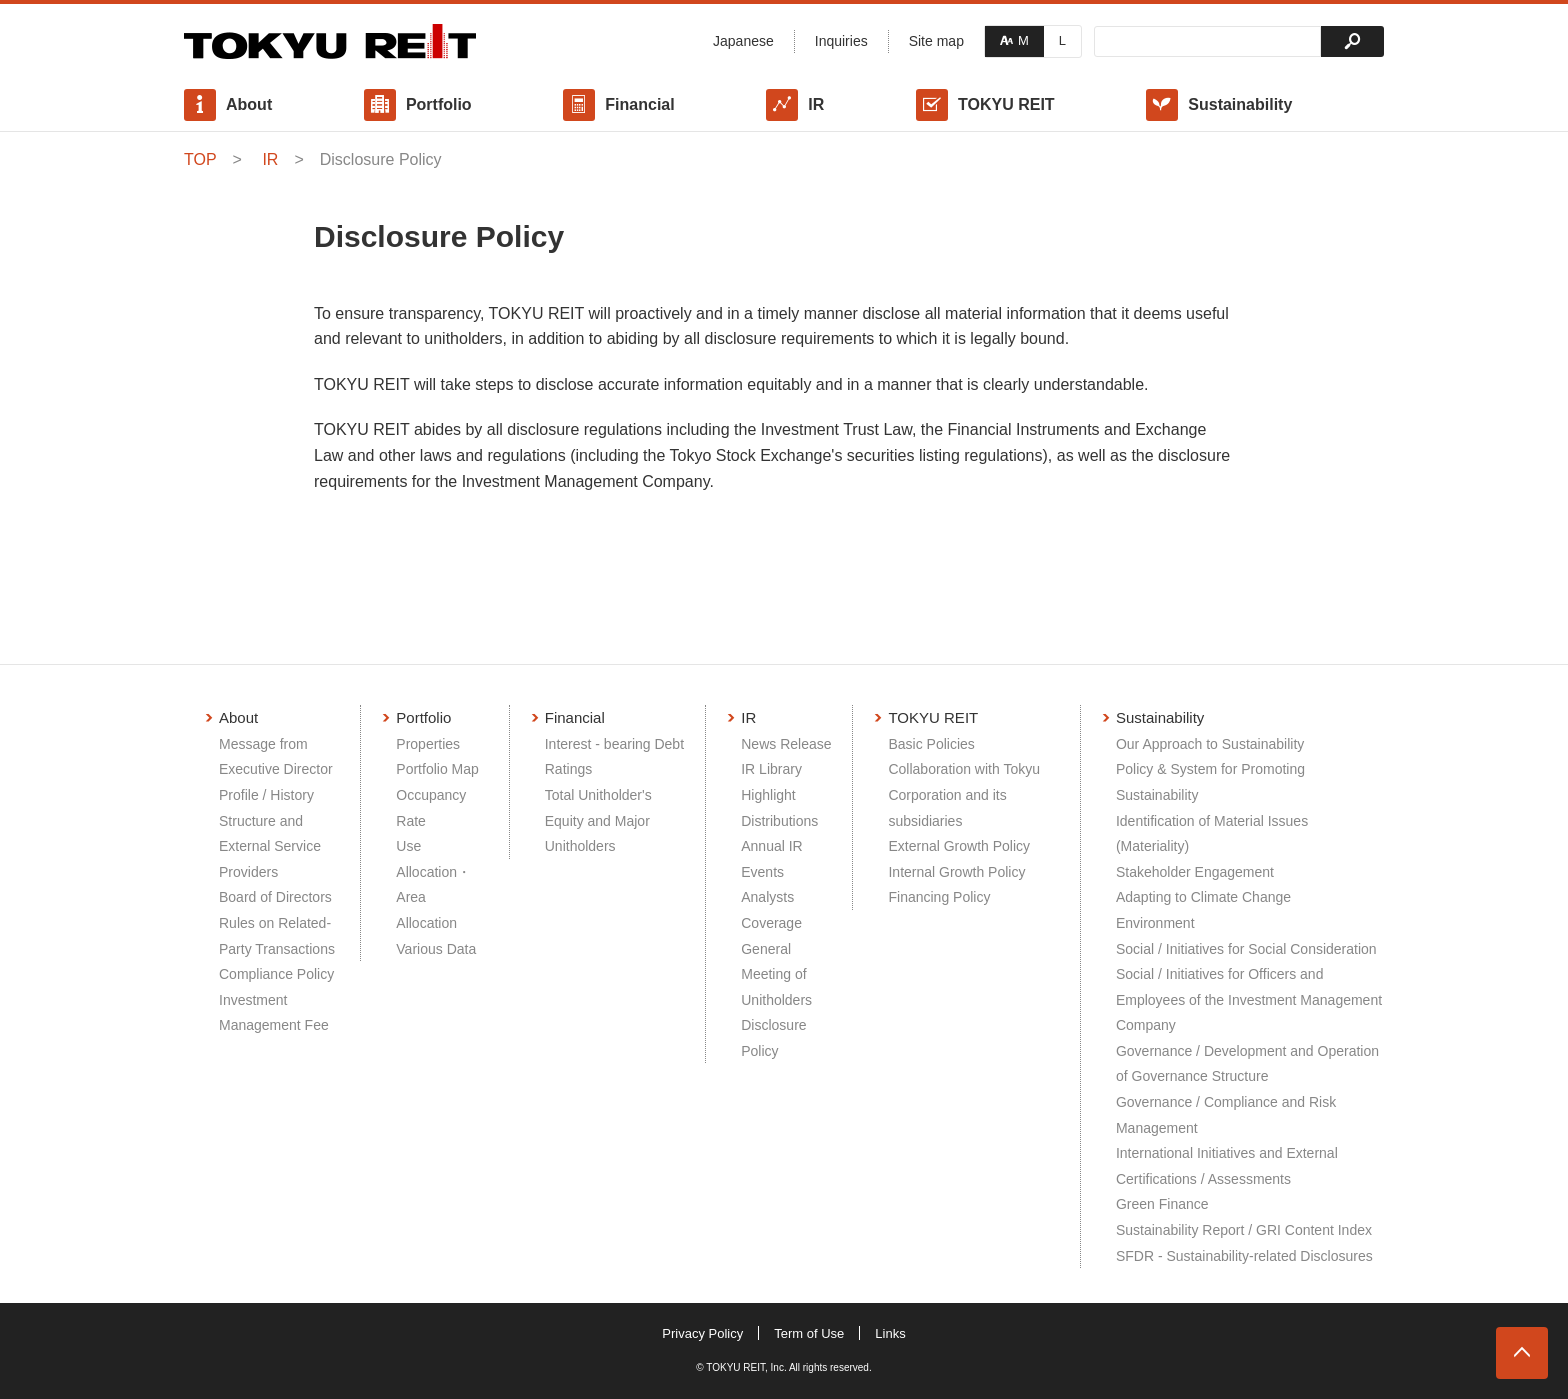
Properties (428, 744)
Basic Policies (931, 744)
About (249, 104)
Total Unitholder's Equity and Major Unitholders (598, 820)
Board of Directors (275, 897)
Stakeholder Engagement (1195, 872)
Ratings (568, 769)
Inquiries (841, 41)
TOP (200, 159)
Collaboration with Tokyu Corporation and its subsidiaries (964, 794)
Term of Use (809, 1333)
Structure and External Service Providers (270, 846)
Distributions (779, 821)
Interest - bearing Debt (614, 744)
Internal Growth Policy (956, 872)
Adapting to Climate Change (1203, 897)
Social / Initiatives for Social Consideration (1246, 949)
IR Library (771, 769)
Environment (1155, 923)
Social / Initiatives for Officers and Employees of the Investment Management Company (1249, 999)
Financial (639, 104)
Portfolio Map (437, 769)
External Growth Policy (959, 846)
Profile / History (266, 795)
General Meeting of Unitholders (776, 974)
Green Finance (1162, 1204)
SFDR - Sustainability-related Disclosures (1244, 1256)
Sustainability (1240, 104)
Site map (936, 41)
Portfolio (439, 104)
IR (816, 104)
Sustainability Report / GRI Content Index (1244, 1230)
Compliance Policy (276, 974)
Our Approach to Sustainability (1210, 744)
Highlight (768, 795)
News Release (786, 744)
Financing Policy (939, 897)
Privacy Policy (702, 1333)
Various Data (436, 949)
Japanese (743, 41)
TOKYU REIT (1006, 104)
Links (890, 1333)
